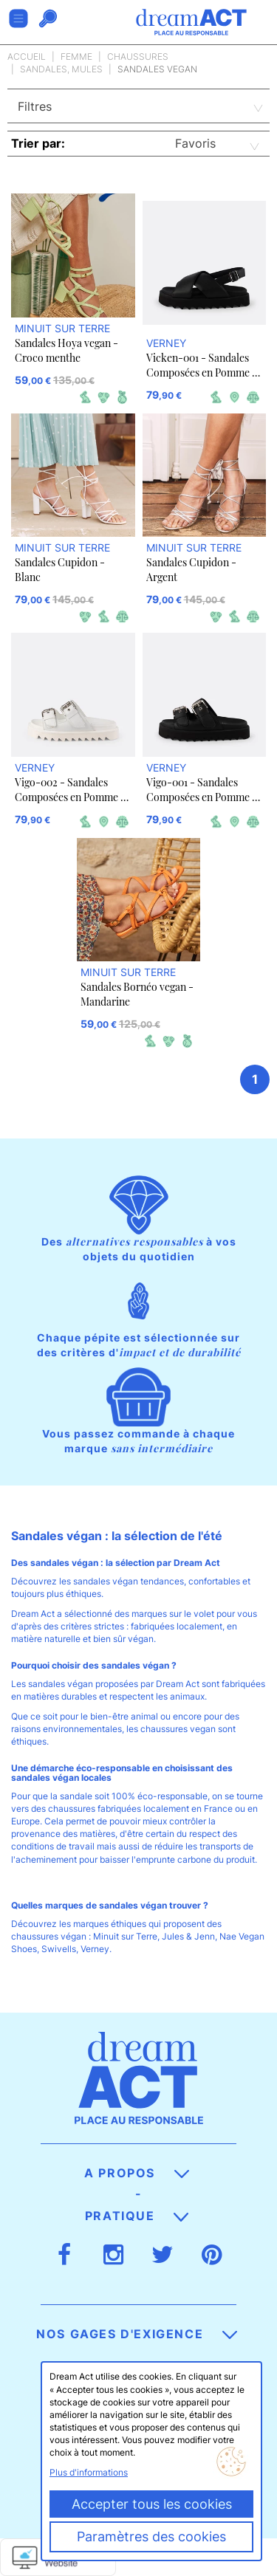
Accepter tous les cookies (152, 2504)
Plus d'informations (88, 2472)
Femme (76, 56)
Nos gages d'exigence (136, 2333)
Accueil (26, 56)
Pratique (136, 2215)
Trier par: (38, 143)
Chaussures (137, 56)
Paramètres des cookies (151, 2536)
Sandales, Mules (61, 69)
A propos (136, 2172)
